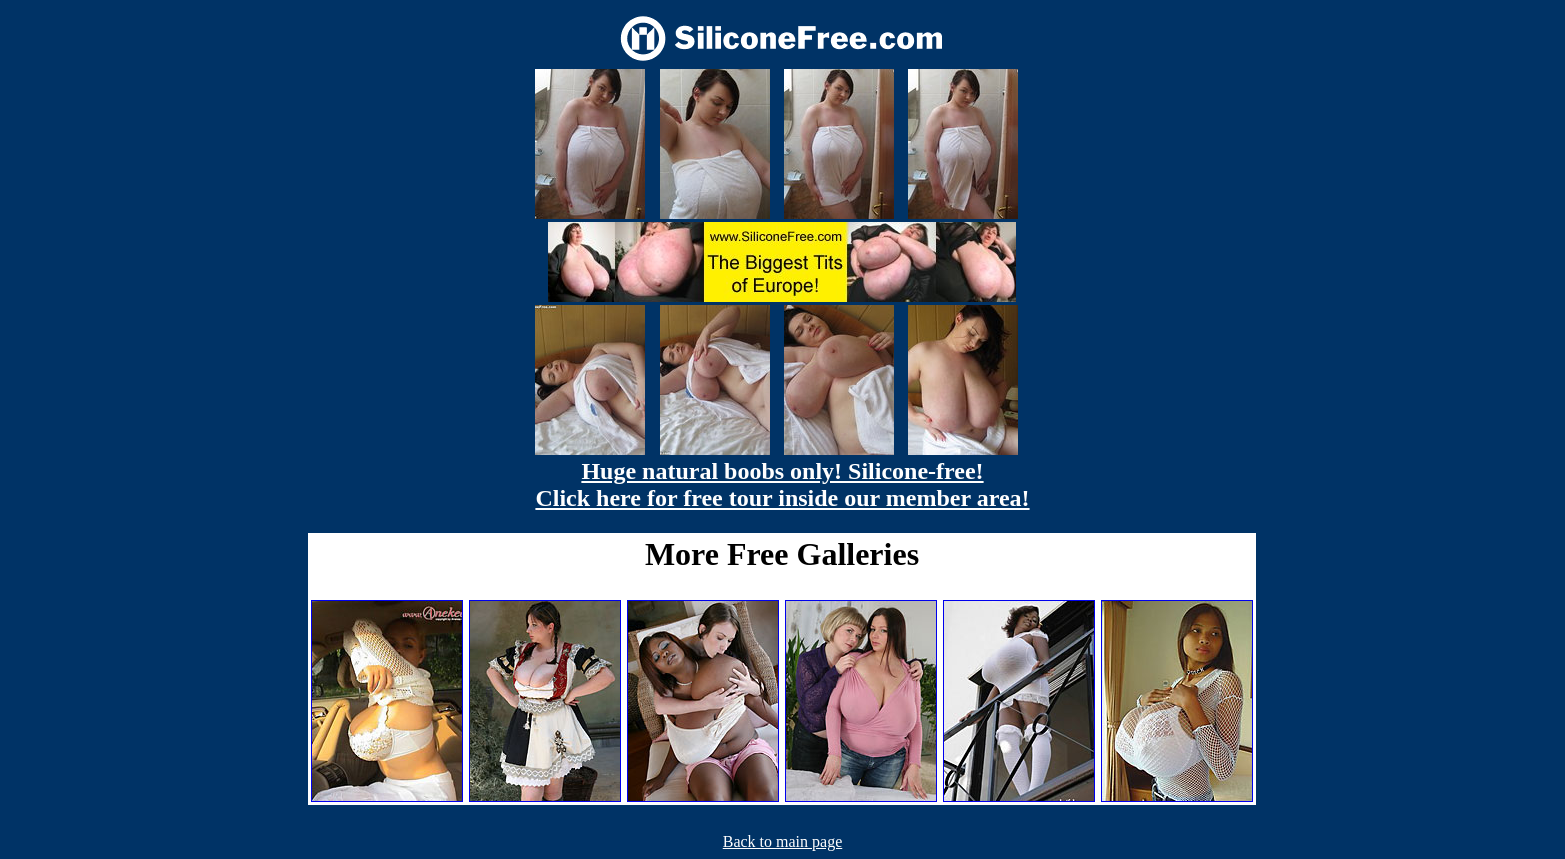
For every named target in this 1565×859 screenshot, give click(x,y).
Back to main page (783, 841)
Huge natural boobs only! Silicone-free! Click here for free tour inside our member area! (782, 484)
